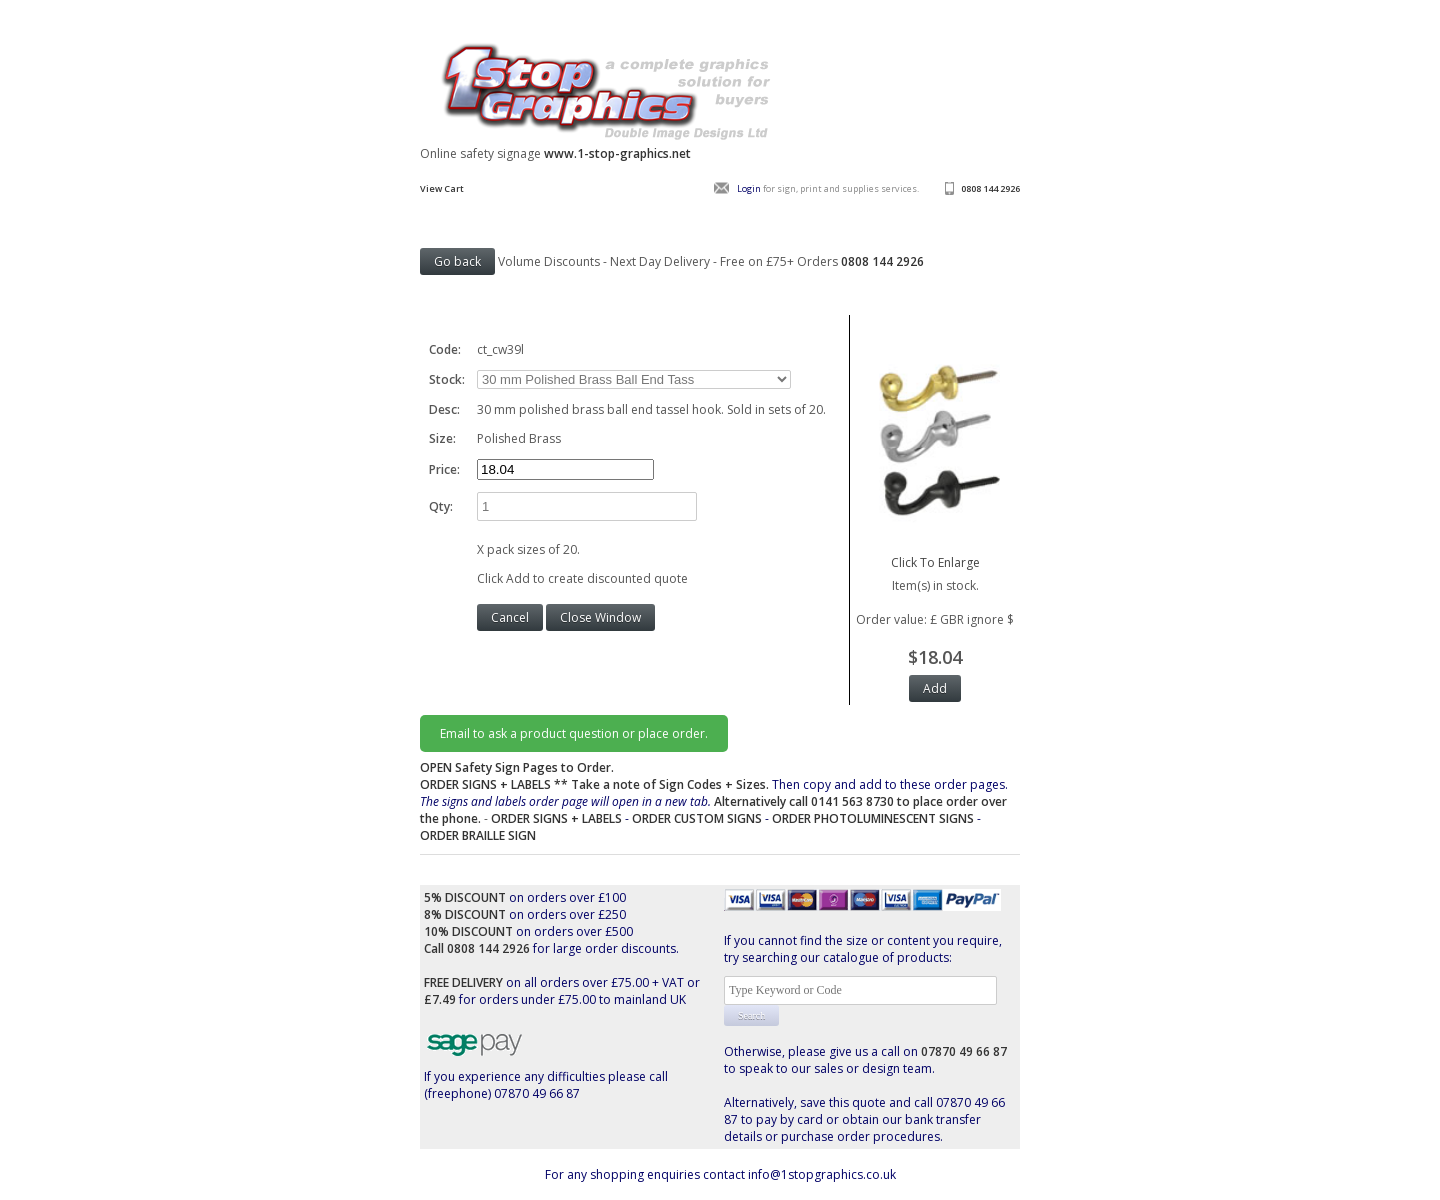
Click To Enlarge (935, 554)
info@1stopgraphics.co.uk (822, 1174)
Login (749, 188)
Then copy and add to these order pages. (714, 801)
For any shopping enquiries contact (646, 1174)
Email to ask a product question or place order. (574, 733)
